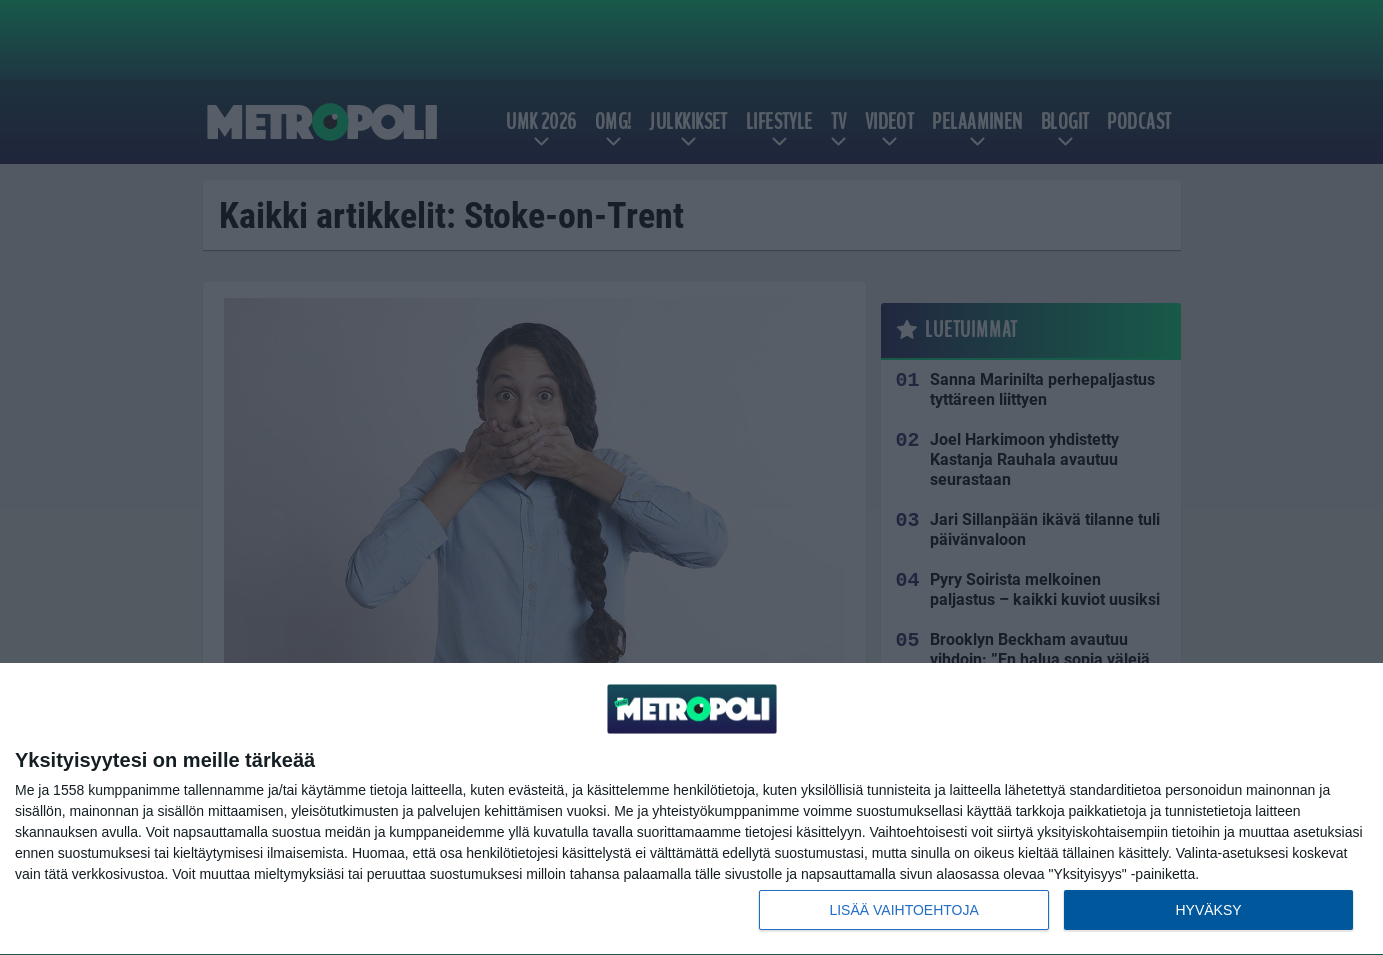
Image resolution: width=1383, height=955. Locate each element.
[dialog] (691, 809)
